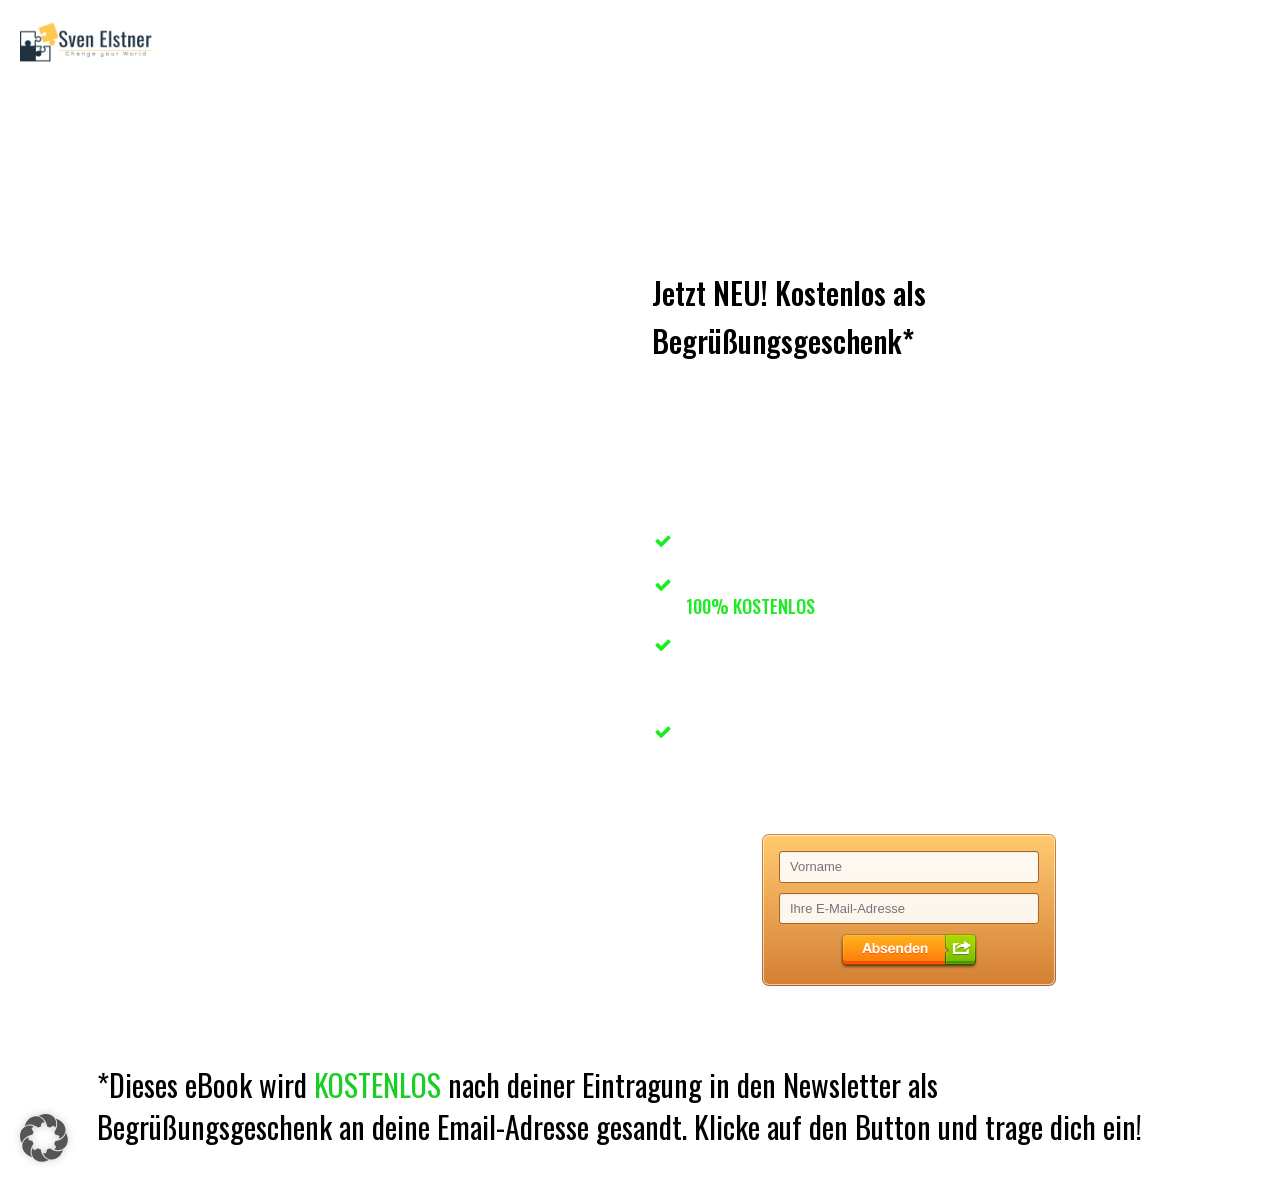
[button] (44, 1138)
